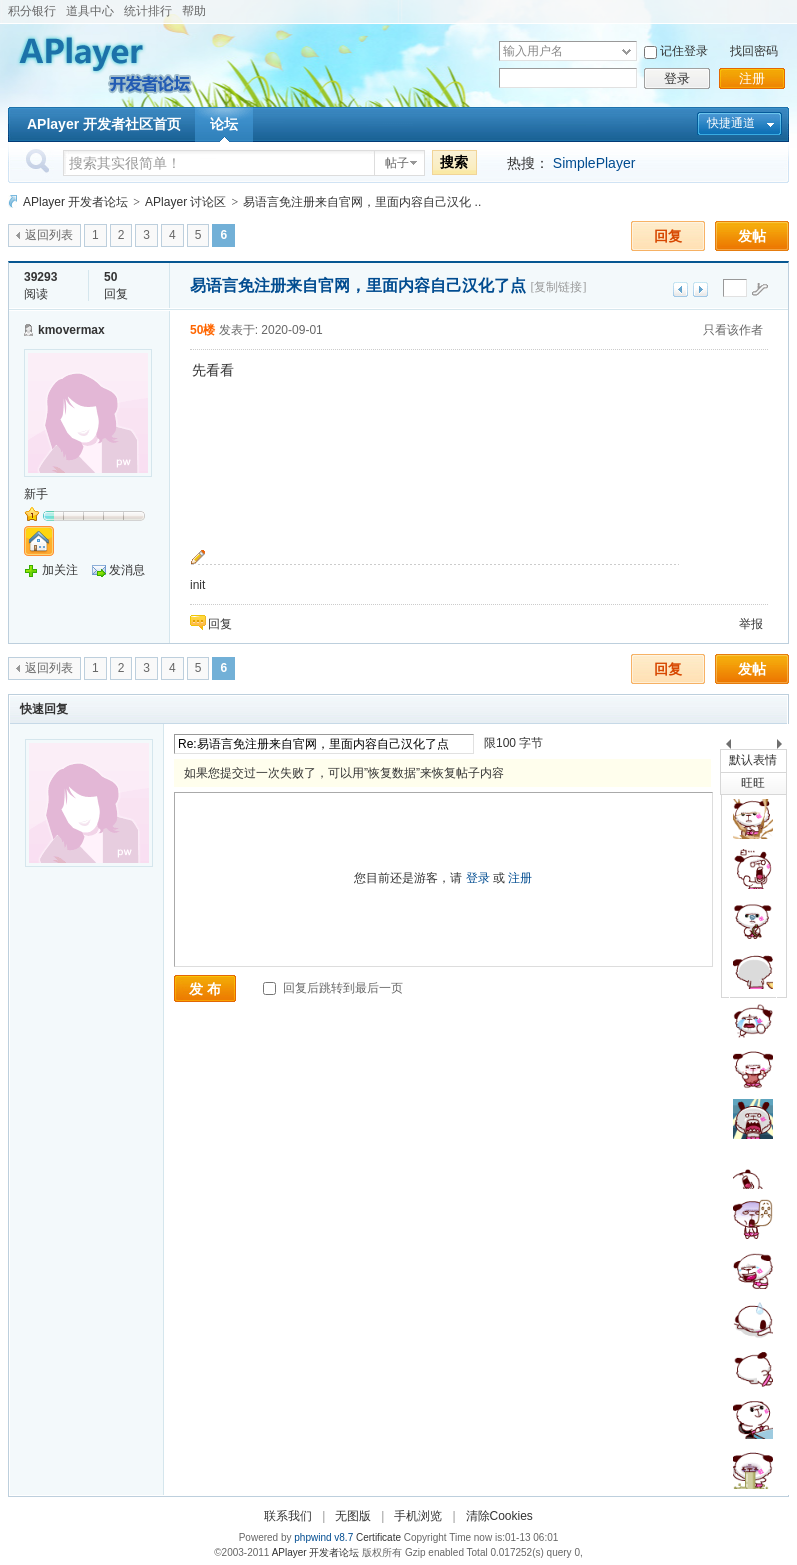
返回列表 (49, 235)
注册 (752, 78)
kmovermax (71, 330)
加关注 (60, 570)
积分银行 (32, 11)
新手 (36, 494)
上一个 (728, 747)
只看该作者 (733, 330)
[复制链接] (558, 287)
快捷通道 (731, 123)
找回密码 (754, 51)
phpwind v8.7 (323, 1537)
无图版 (353, 1516)
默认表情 (753, 760)
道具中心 (90, 11)
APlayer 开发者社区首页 (104, 124)
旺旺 (753, 783)
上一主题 (680, 289)
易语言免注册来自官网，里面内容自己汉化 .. (362, 202)
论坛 (224, 124)
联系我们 (288, 1516)
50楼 (202, 330)
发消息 (127, 570)
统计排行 (148, 11)
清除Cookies (499, 1516)
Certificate (378, 1537)
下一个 (784, 747)
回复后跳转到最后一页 (332, 988)
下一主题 (700, 289)
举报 (751, 624)
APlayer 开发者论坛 (75, 202)
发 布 (205, 989)
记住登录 (684, 51)
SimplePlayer (594, 163)
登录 (677, 78)
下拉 (626, 51)
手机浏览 (418, 1516)
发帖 (752, 236)
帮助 (194, 11)
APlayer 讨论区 (185, 202)
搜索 (454, 162)
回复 (668, 236)
